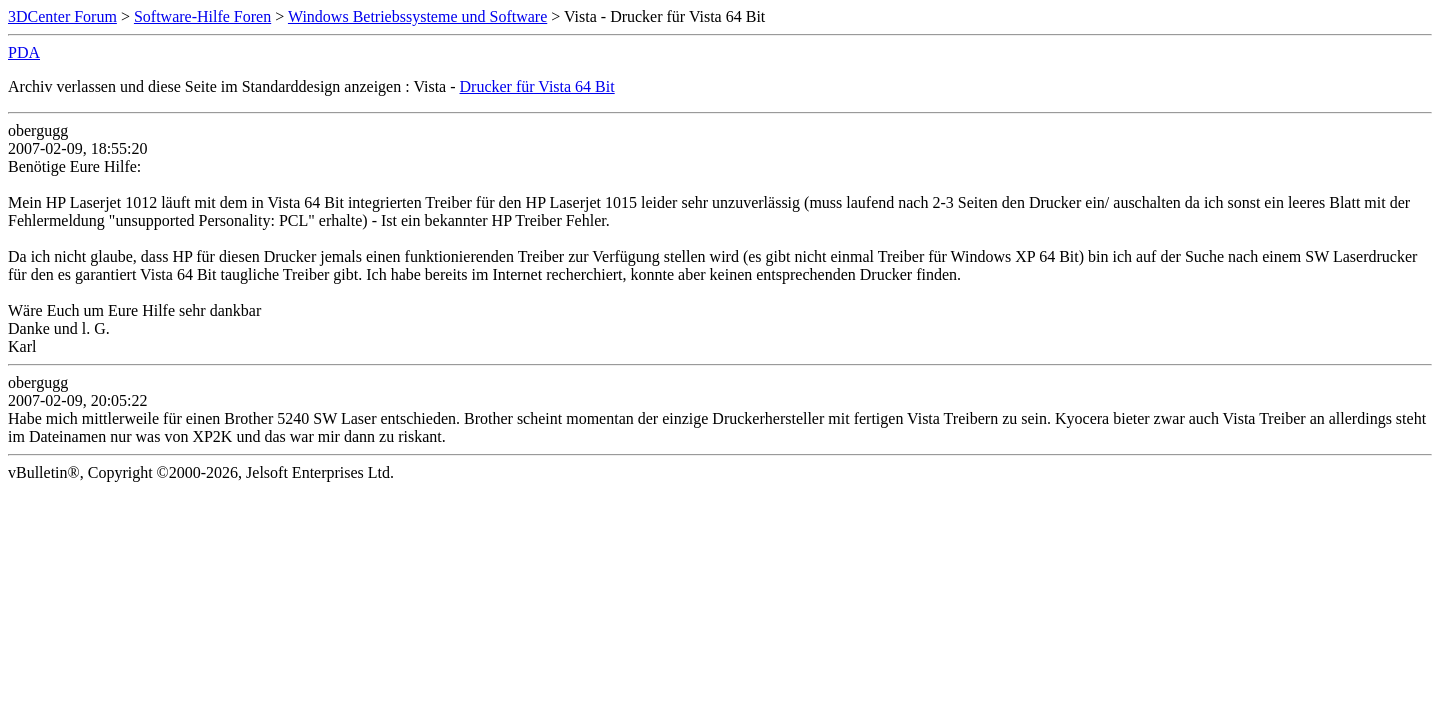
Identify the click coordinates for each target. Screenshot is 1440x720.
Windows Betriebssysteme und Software (417, 16)
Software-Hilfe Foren (202, 16)
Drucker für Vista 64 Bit (537, 86)
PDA (24, 52)
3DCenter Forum (62, 16)
